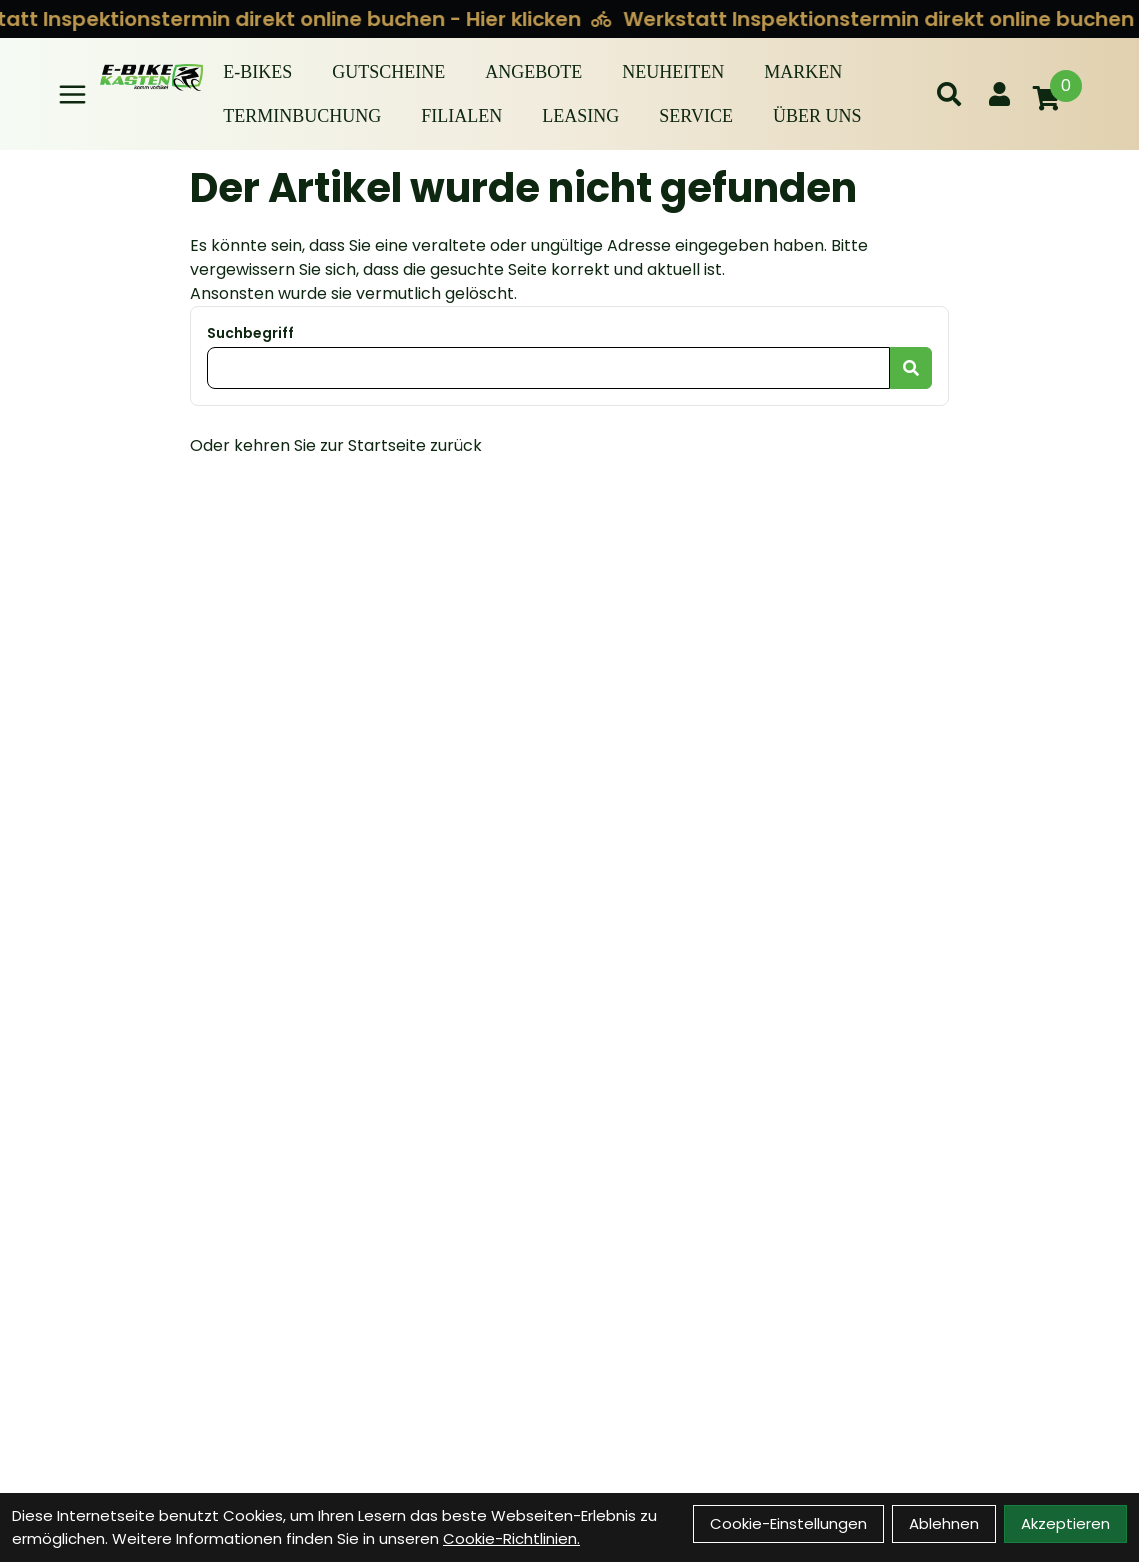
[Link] (72, 94)
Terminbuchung (302, 116)
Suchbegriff (250, 333)
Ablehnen (944, 1523)
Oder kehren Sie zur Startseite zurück (336, 445)
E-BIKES (257, 72)
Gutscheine (388, 72)
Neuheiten (673, 72)
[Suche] (949, 94)
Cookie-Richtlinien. (511, 1538)
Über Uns (817, 116)
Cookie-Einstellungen (788, 1523)
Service (696, 116)
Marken (803, 72)
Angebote (533, 72)
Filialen (461, 116)
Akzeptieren (1065, 1523)
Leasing (580, 116)
